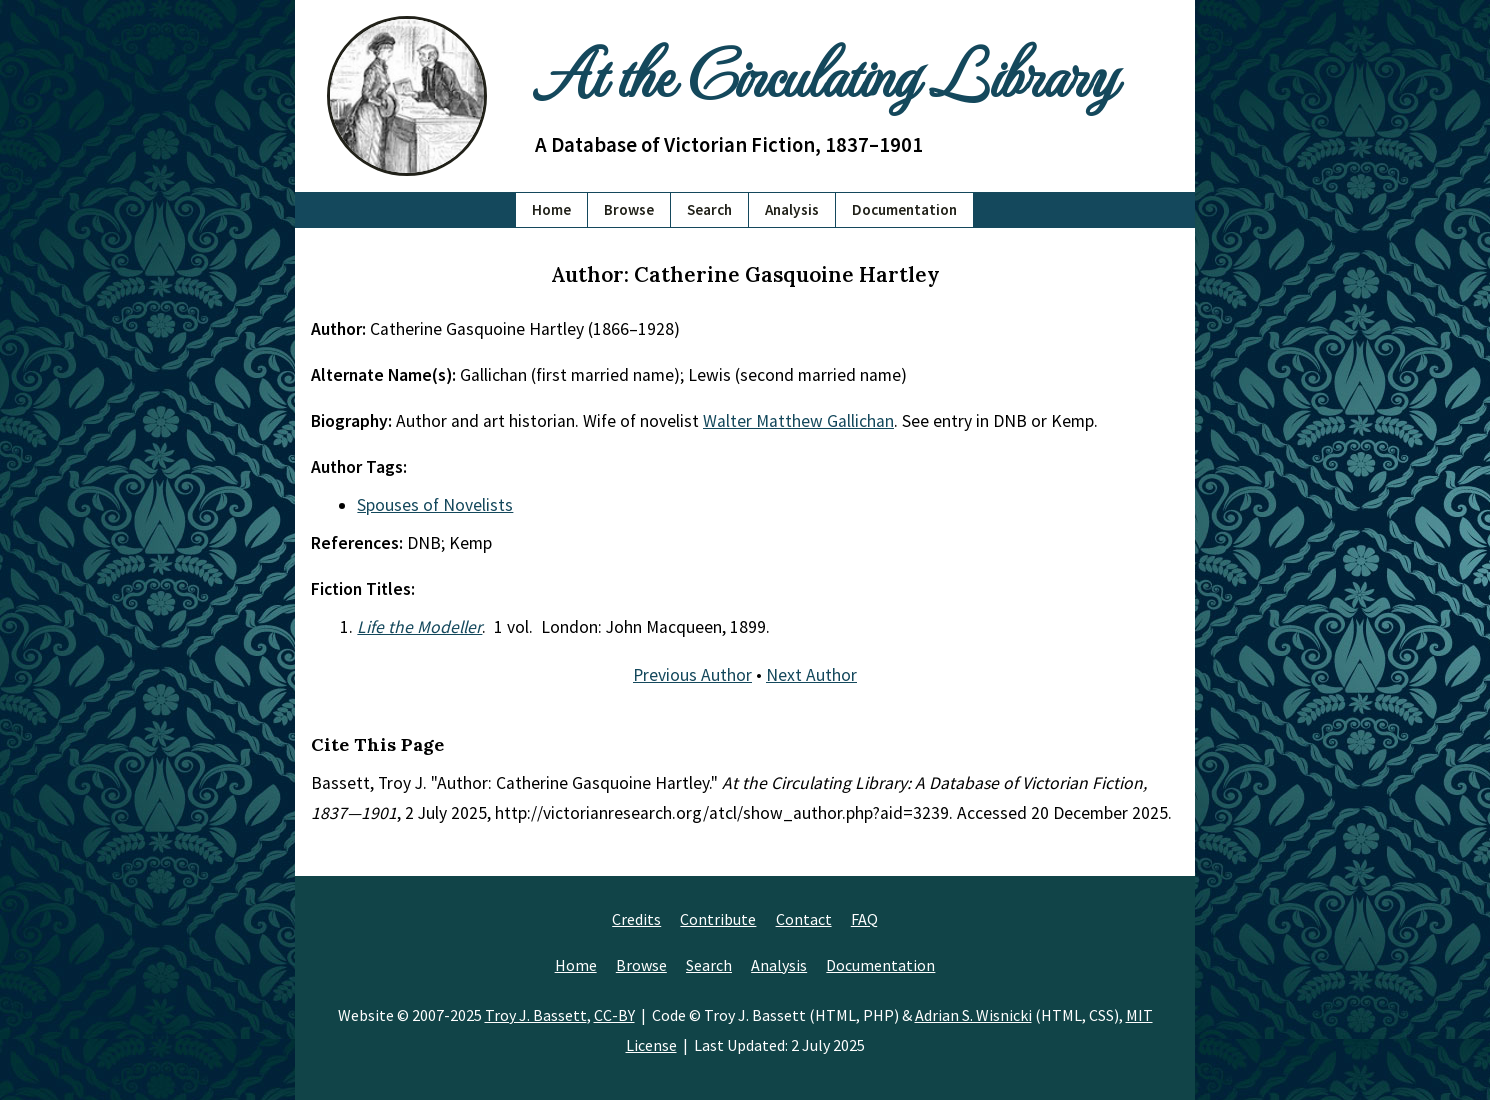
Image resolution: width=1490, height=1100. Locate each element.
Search (709, 209)
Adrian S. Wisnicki (973, 1015)
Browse (629, 209)
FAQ (864, 919)
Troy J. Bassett (536, 1015)
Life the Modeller (419, 627)
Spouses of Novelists (435, 505)
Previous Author (692, 675)
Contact (804, 919)
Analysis (792, 209)
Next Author (811, 675)
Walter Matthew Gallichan (798, 421)
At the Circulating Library (825, 71)
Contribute (718, 919)
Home (551, 209)
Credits (636, 919)
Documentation (904, 209)
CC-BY (614, 1015)
